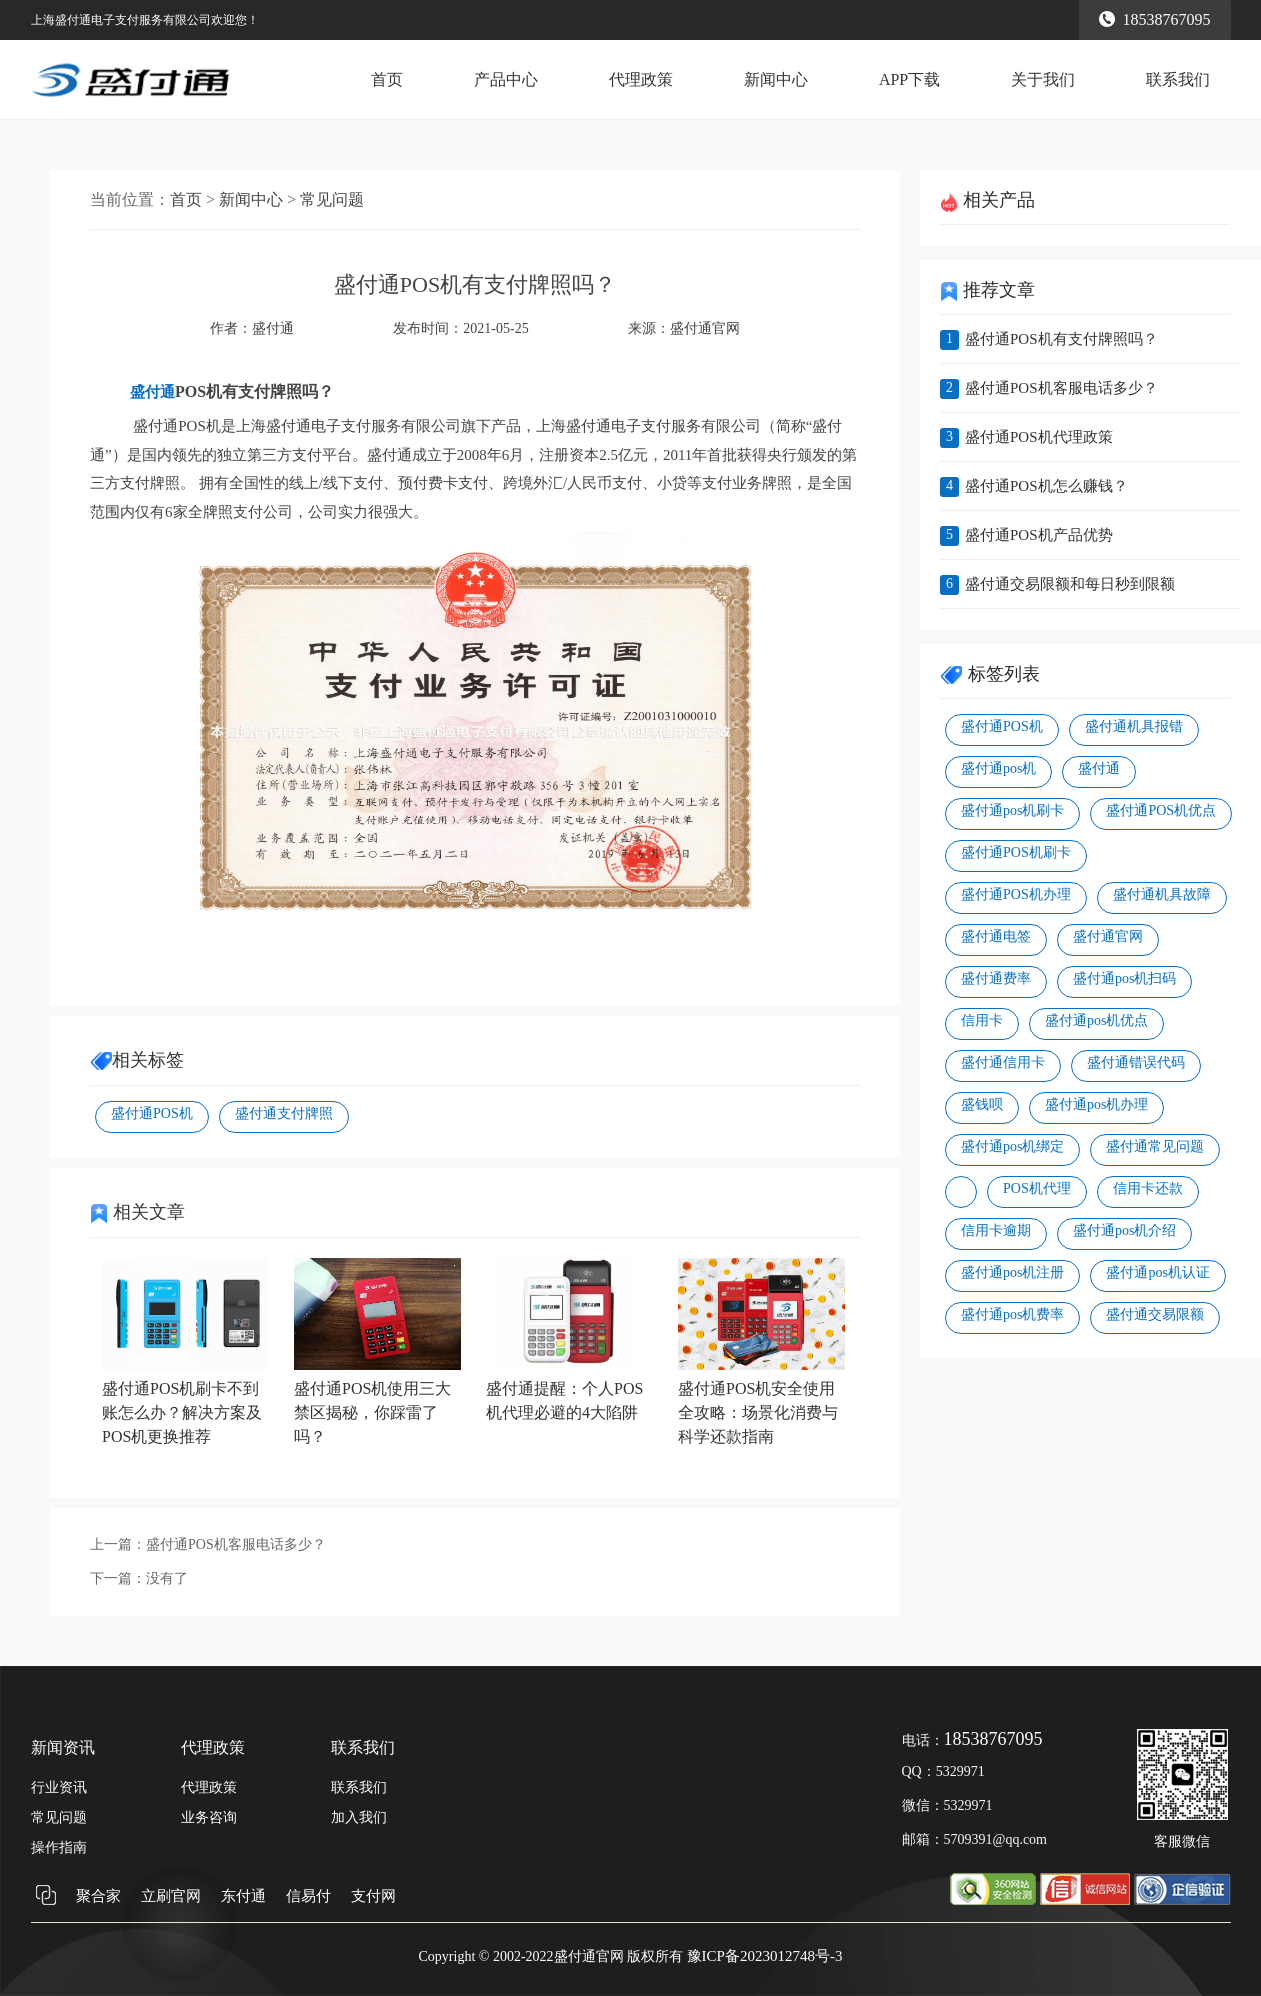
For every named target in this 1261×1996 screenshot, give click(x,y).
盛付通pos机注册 (1012, 1272)
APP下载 (909, 79)
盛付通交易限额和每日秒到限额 (1070, 584)
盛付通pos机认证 (1157, 1272)
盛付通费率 (996, 978)
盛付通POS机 (152, 1113)
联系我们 (1178, 79)
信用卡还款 (1148, 1188)
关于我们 (1043, 79)
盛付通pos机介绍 (1124, 1230)
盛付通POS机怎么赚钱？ (1046, 486)
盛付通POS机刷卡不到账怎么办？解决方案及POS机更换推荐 (182, 1412)
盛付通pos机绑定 (1012, 1146)
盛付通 (1099, 768)
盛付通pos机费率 (1012, 1314)
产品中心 (506, 79)
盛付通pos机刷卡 (1012, 810)
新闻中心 (776, 79)
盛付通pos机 (998, 768)
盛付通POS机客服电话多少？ (236, 1544)
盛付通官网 (705, 328)
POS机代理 (1037, 1188)
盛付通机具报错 (1134, 726)
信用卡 (982, 1020)
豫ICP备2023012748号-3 (765, 1956)
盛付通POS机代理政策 (1039, 437)
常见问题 (332, 199)
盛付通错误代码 (1136, 1062)
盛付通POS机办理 (1016, 894)
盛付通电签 (996, 936)
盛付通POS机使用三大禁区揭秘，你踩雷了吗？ (372, 1412)
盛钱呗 (982, 1104)
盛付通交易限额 (1155, 1314)
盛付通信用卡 (1003, 1062)
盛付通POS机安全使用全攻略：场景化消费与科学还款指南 (758, 1412)
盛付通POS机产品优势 (1039, 535)
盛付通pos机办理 (1096, 1104)
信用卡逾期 (996, 1230)
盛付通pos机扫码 (1124, 978)
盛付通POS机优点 (1161, 810)
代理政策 (641, 79)
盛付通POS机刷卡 (1016, 852)
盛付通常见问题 (1155, 1146)
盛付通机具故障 (1162, 894)
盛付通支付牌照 (284, 1113)
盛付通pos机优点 (1096, 1020)
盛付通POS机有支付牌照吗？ (1061, 339)
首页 (387, 79)
